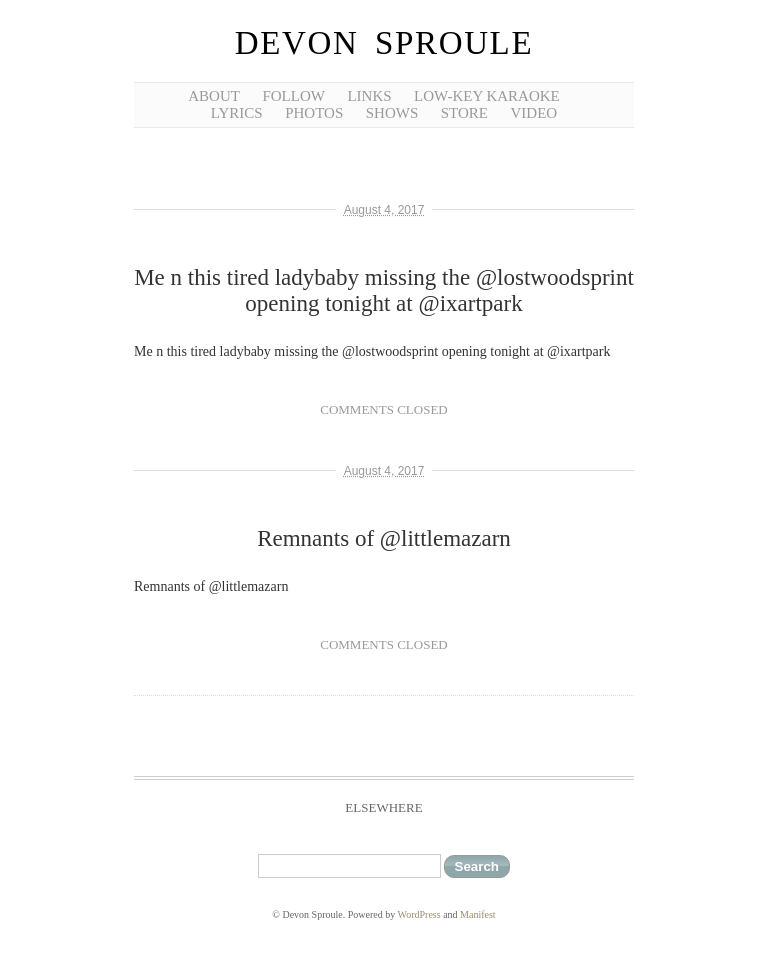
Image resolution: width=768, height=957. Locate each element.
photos (314, 113)
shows (392, 113)
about (214, 96)
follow (293, 96)
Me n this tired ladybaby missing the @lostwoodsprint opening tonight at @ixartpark (384, 290)
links (369, 96)
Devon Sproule (384, 43)
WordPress (419, 914)
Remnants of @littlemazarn (384, 538)
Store (464, 113)
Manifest (478, 914)
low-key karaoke (487, 96)
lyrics (237, 113)
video (534, 113)
